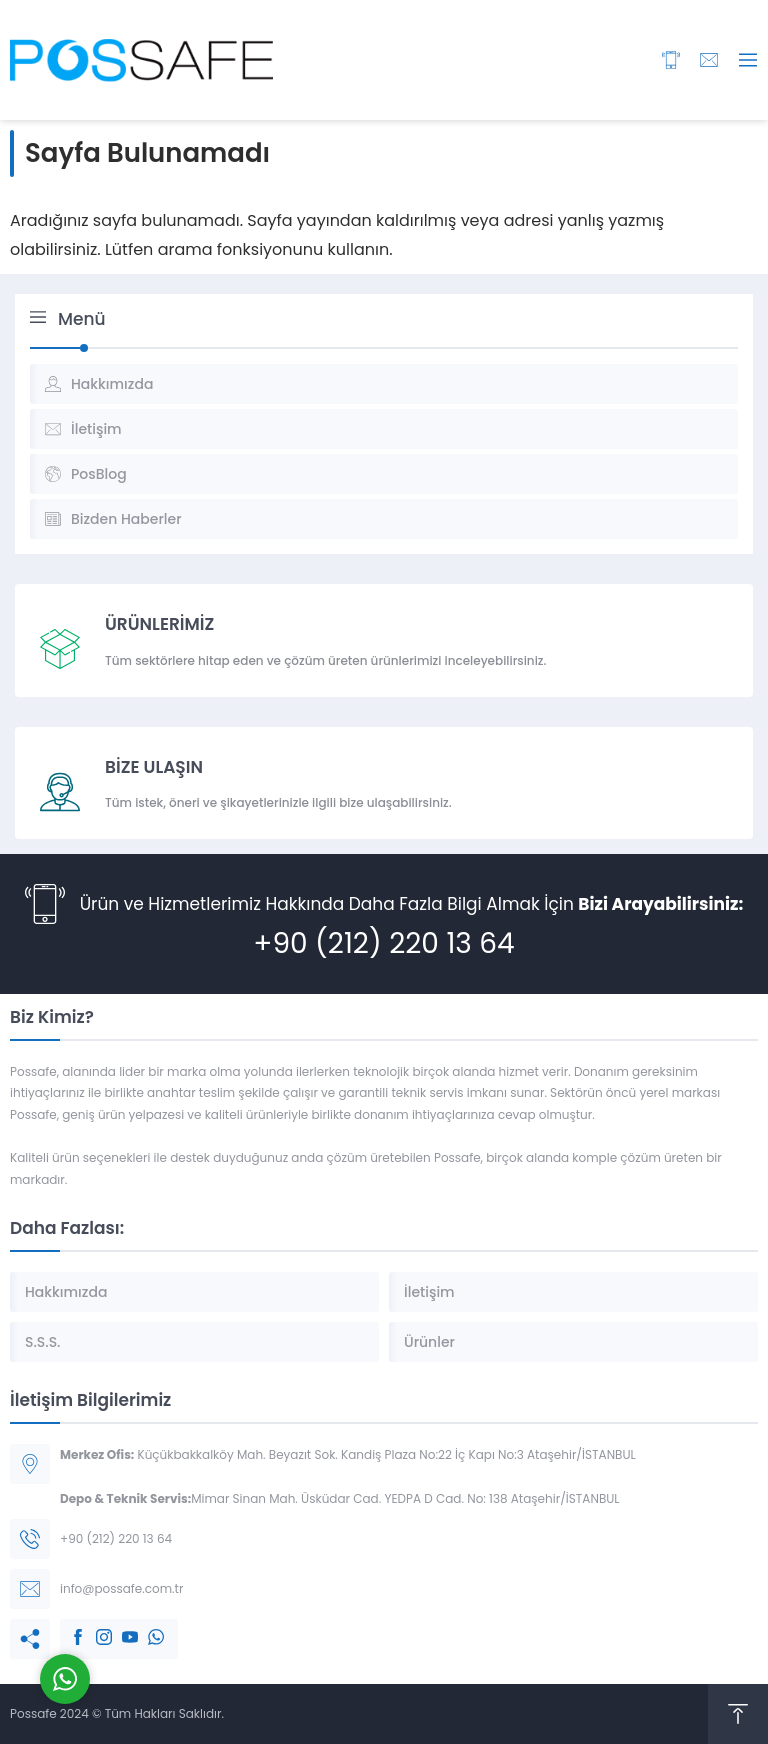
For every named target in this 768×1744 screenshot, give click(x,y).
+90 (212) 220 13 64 (383, 943)
